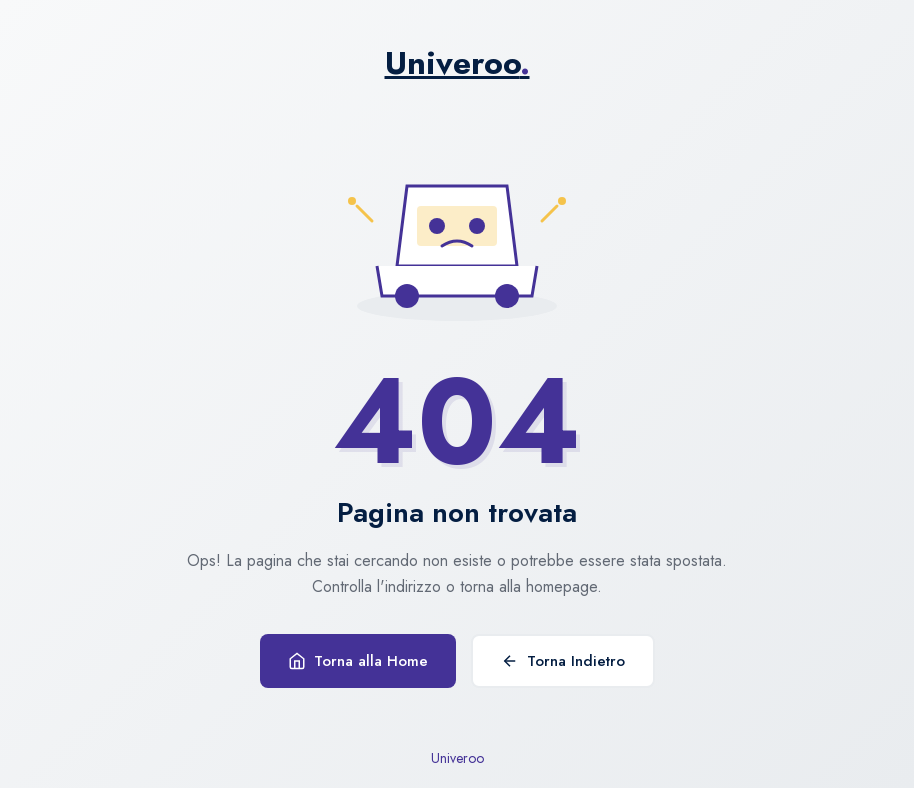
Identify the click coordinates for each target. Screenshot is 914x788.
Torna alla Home (358, 661)
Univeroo (457, 63)
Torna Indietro (563, 661)
